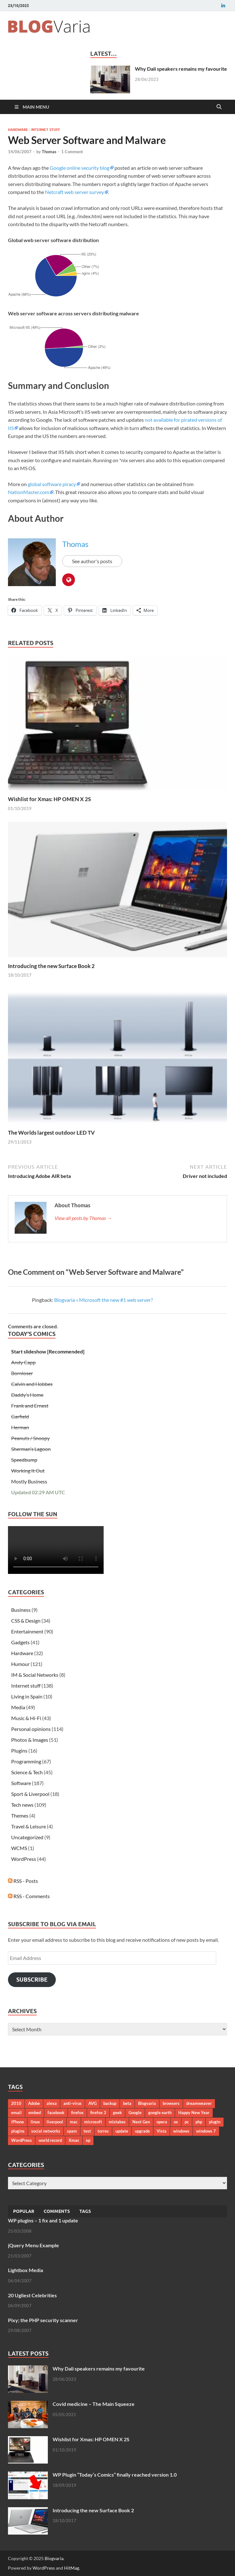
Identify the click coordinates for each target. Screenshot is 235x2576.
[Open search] (219, 107)
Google (135, 2112)
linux (35, 2121)
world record (50, 2140)
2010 (16, 2103)
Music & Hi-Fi (26, 1718)
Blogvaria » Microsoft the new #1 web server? (103, 1300)
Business (21, 1610)
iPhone (17, 2121)
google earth (160, 2112)
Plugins (19, 1750)
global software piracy (52, 484)
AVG (92, 2103)
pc (187, 2121)
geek (117, 2112)
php (198, 2121)
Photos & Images (29, 1740)
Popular (23, 2211)
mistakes (117, 2121)
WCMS (19, 1848)
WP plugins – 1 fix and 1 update (43, 2220)
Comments (57, 2211)
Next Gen (141, 2121)
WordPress (23, 1859)
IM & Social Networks (34, 1675)
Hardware (18, 129)
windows (181, 2131)
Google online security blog (79, 168)
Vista (161, 2131)
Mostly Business (29, 1481)
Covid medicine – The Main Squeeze (94, 2404)
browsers (171, 2103)
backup (109, 2103)
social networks (45, 2131)
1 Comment (72, 151)
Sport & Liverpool (30, 1794)
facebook (56, 2112)
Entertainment (27, 1631)
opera (162, 2121)
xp (88, 2140)
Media (18, 1707)
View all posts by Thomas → (83, 1218)
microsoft (93, 2121)
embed (34, 2112)
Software (21, 1783)
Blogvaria (147, 2103)
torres (103, 2131)
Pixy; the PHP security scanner (43, 2320)
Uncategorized (27, 1837)
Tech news (22, 1805)
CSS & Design (25, 1621)
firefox (77, 2112)
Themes (19, 1815)
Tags (85, 2211)
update (121, 2131)
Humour (20, 1664)
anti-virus (72, 2103)
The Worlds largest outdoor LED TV (51, 1132)
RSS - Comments (29, 1896)
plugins (18, 2131)
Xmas (74, 2140)
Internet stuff (45, 129)
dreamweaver (199, 2103)
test (87, 2131)
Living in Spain (26, 1696)
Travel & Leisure (28, 1826)
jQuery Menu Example (33, 2245)
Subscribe (32, 1979)
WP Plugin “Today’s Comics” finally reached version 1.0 (115, 2475)
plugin (214, 2121)
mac (73, 2121)
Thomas (49, 151)
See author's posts (92, 561)
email (16, 2112)
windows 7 (206, 2131)
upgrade (142, 2131)
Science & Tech (27, 1772)
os (176, 2121)
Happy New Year (193, 2112)
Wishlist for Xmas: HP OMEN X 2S (49, 799)
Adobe (34, 2103)
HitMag (71, 2568)
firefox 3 (98, 2112)
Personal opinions (31, 1729)
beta (127, 2103)
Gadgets (20, 1642)
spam (72, 2131)
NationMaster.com (28, 492)
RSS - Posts (23, 1881)
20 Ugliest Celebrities (32, 2295)
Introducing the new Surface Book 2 (51, 966)
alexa (52, 2103)
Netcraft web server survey (74, 192)
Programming (26, 1761)
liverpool (55, 2121)
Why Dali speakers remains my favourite (181, 69)
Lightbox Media (25, 2270)
